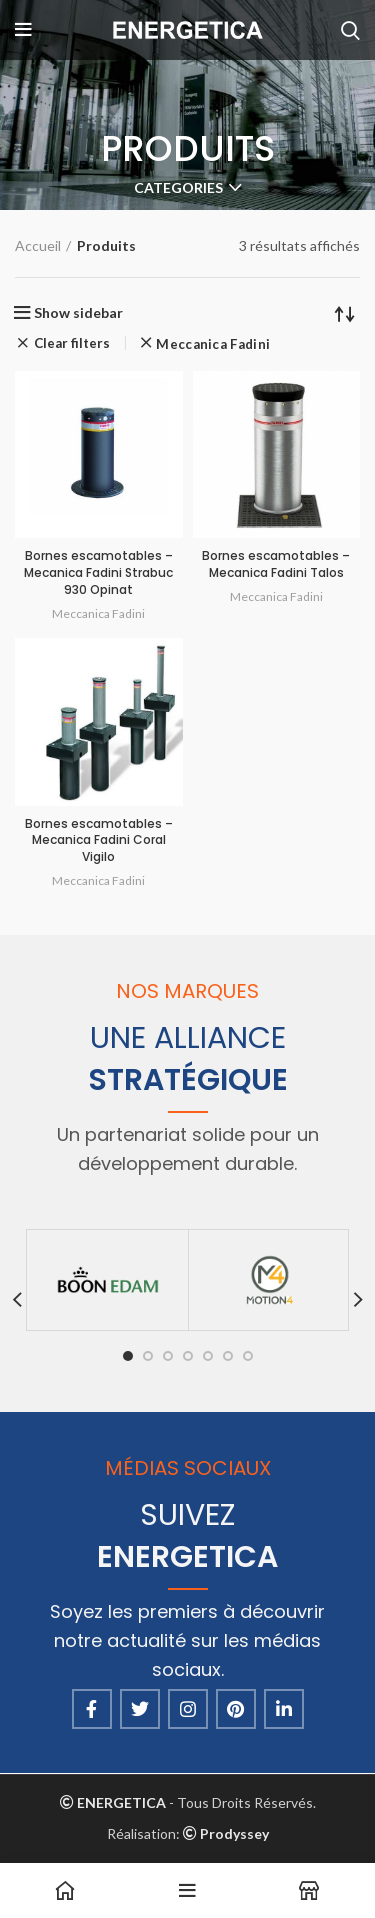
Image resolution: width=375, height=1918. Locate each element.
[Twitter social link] (140, 1709)
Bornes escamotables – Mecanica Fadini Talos (276, 564)
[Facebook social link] (92, 1709)
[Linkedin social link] (284, 1709)
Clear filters (72, 343)
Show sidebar (78, 313)
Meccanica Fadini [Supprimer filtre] (213, 344)
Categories (178, 188)
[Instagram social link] (188, 1709)
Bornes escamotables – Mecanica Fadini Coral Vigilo (99, 840)
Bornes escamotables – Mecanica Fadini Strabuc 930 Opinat (98, 572)
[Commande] (345, 313)
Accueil (38, 245)
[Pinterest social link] (236, 1709)
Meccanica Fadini (98, 613)
